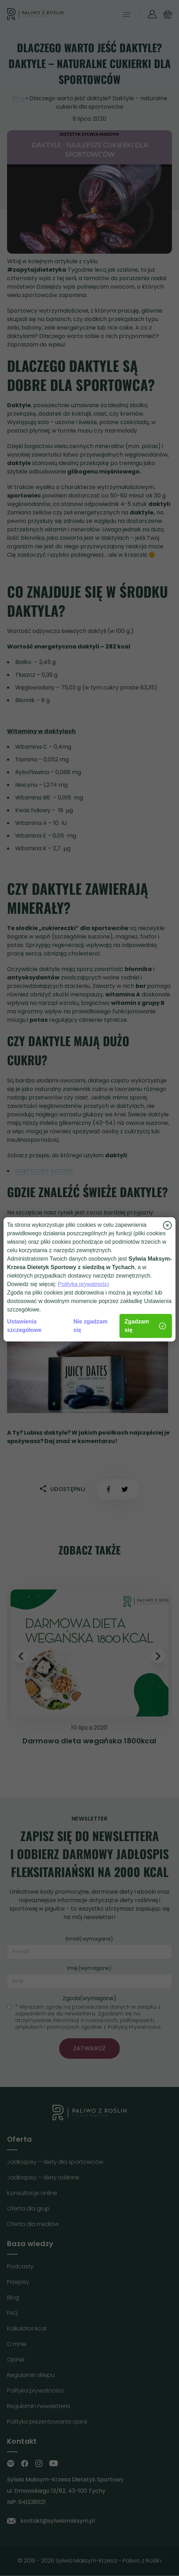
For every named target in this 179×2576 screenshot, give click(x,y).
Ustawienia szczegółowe (24, 1326)
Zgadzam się (146, 1326)
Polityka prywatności (83, 1284)
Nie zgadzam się (90, 1326)
